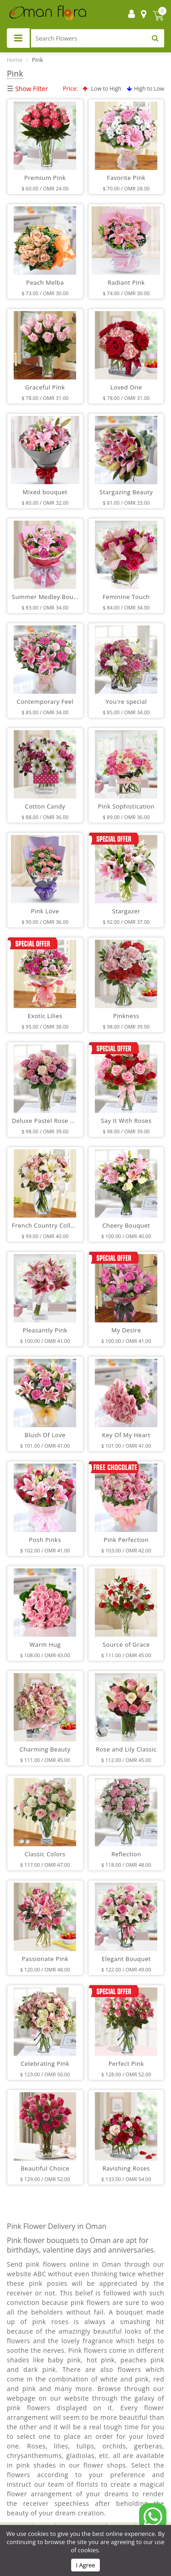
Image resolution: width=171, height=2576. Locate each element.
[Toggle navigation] (18, 38)
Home (14, 60)
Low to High (102, 88)
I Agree (85, 2565)
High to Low (145, 88)
